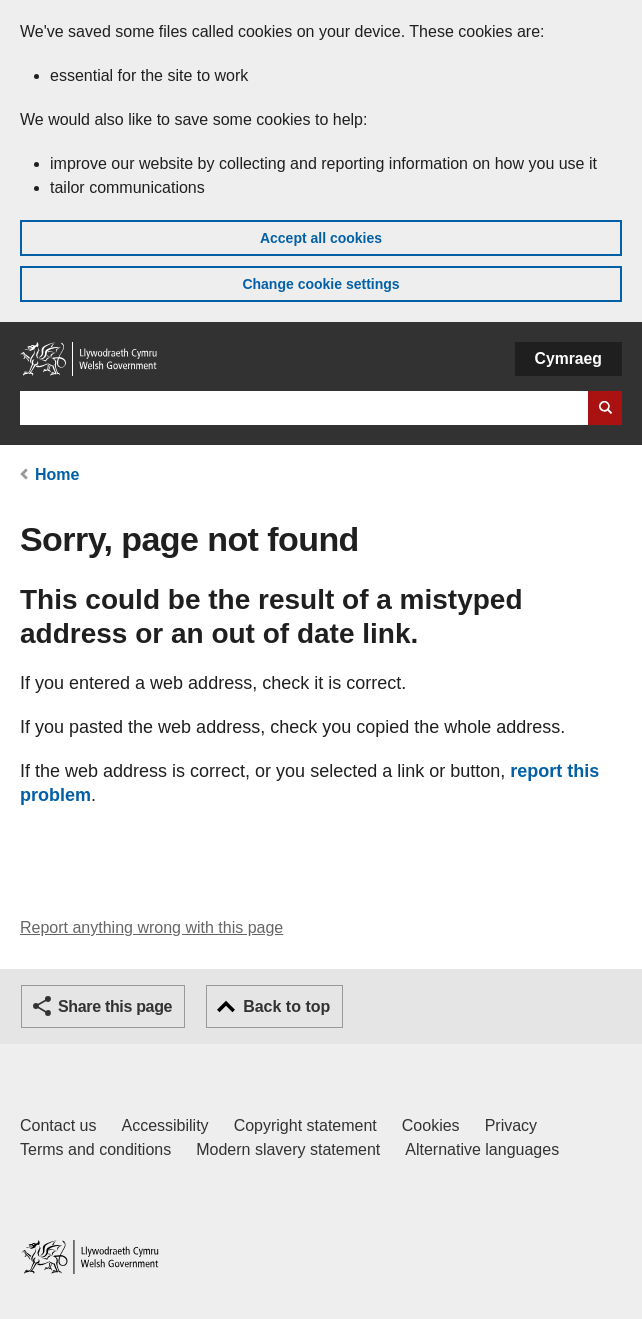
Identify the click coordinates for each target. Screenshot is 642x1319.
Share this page (115, 1006)
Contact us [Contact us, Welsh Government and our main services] (58, 1125)
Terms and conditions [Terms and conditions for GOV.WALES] (95, 1149)
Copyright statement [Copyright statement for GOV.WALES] (305, 1125)
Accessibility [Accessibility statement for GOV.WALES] (164, 1125)
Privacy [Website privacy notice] (511, 1125)
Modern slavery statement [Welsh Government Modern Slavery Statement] (288, 1149)
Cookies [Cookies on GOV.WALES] (431, 1125)
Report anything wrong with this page (151, 927)
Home (57, 474)
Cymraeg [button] (568, 358)
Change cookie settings (320, 284)
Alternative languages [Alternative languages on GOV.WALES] (482, 1149)
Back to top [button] (286, 1006)
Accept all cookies (321, 238)
